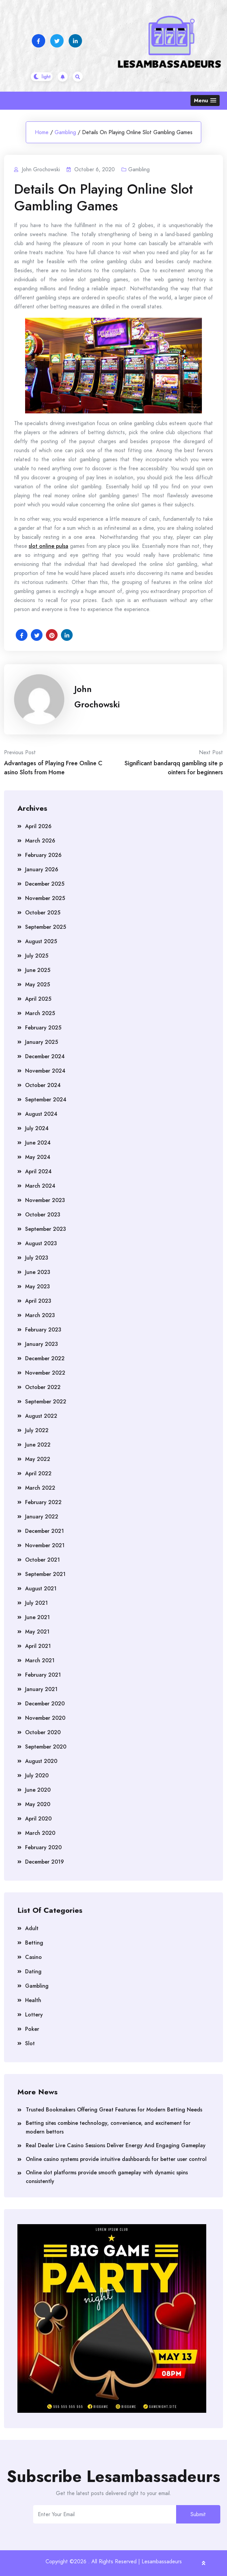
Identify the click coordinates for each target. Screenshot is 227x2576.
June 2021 (37, 1617)
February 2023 (43, 1329)
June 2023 (37, 1272)
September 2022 (45, 1401)
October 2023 (42, 1214)
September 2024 (45, 1099)
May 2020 (37, 1804)
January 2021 (41, 1689)
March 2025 (40, 1013)
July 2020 (37, 1775)
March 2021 (40, 1660)
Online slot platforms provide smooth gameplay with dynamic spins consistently (107, 2177)
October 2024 (43, 1085)
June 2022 (38, 1445)
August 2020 (41, 1761)
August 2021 (41, 1588)
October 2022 (43, 1387)
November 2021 (45, 1545)
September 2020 (45, 1747)
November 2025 (45, 898)
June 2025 (37, 970)
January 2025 (41, 1042)
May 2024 (37, 1157)
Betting (34, 1943)
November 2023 (45, 1200)
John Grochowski (97, 696)
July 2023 (36, 1258)
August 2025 (41, 941)
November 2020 (45, 1718)
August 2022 (41, 1416)
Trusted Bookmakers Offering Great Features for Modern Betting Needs (114, 2109)
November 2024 (45, 1071)
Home (42, 132)
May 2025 (37, 984)
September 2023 (45, 1229)
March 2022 (40, 1488)
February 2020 (43, 1847)
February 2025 (43, 1027)
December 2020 (45, 1703)
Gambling (65, 132)
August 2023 (41, 1243)
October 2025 (42, 912)
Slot (30, 2043)
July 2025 (36, 956)
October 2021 (42, 1560)
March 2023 (40, 1315)
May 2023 (37, 1286)
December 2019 (44, 1862)
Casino (33, 1957)
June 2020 (38, 1790)
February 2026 (43, 855)
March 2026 (40, 841)
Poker (32, 2029)
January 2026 (41, 869)
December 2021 (44, 1531)
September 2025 (45, 927)
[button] (205, 100)
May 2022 (37, 1459)
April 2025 (38, 999)
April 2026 (38, 826)
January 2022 (41, 1516)
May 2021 (37, 1632)
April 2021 (38, 1646)
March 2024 (40, 1186)
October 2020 (43, 1732)
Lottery (34, 2014)
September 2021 (45, 1574)
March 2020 (40, 1833)
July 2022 (37, 1430)
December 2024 (45, 1056)
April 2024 (38, 1171)
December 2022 (45, 1358)
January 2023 (41, 1344)
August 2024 (41, 1114)
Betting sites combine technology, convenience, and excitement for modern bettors (108, 2127)
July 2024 (37, 1128)
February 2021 (43, 1675)
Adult (32, 1928)
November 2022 (45, 1373)
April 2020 (38, 1818)
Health (33, 2000)
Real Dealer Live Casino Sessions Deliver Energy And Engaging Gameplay (116, 2145)
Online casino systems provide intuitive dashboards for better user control (116, 2159)
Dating (33, 1971)
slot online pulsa (48, 546)
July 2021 (36, 1603)
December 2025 (44, 884)
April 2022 (38, 1473)
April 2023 (38, 1301)
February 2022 (43, 1502)
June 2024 (38, 1143)
